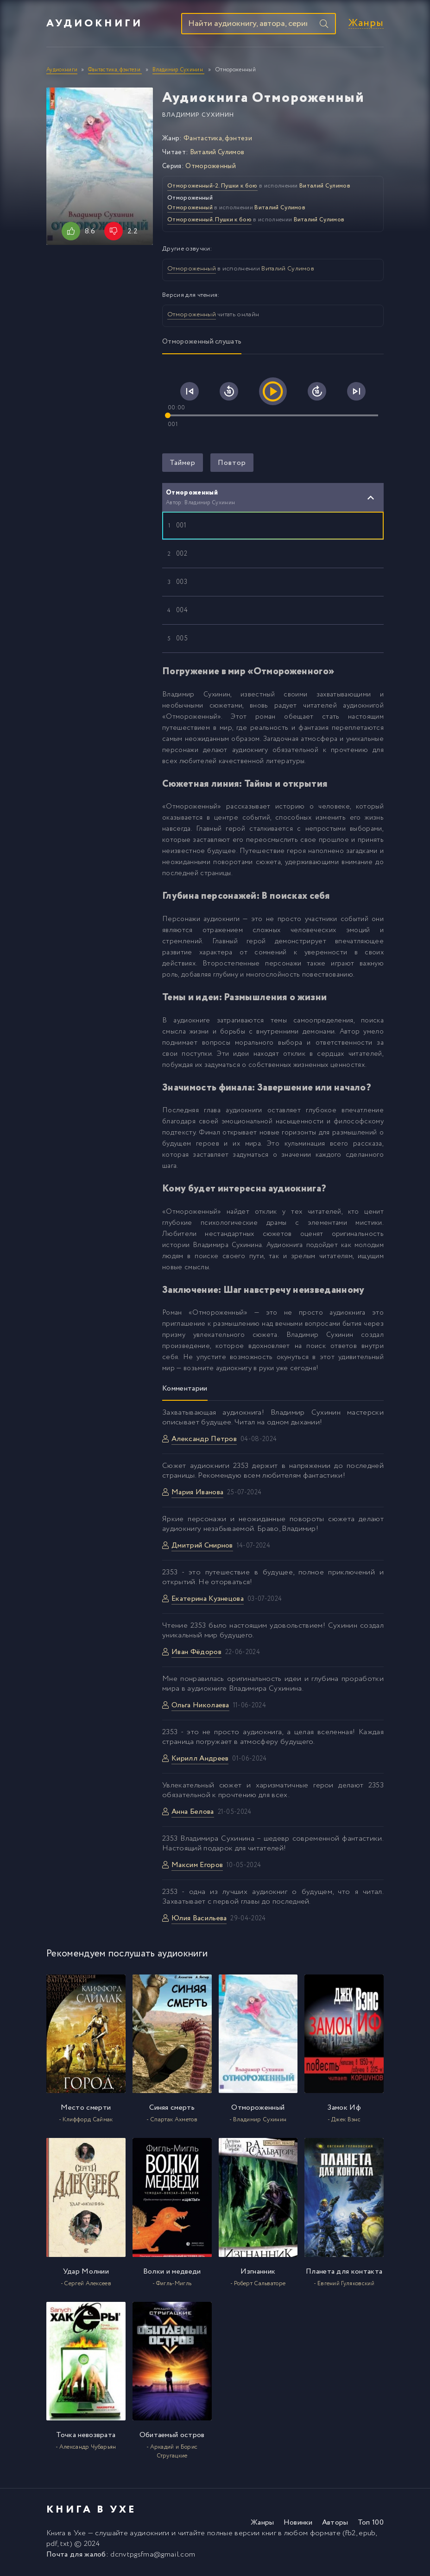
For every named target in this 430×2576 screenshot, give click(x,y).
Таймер (183, 465)
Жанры (366, 24)
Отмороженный (210, 168)
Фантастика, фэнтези (217, 141)
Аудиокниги (94, 24)
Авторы (335, 2525)
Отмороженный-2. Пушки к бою (212, 188)
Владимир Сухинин (198, 117)
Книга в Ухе (66, 2535)
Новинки (298, 2525)
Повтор (232, 465)
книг (269, 2535)
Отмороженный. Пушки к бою (209, 222)
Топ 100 (371, 2525)
